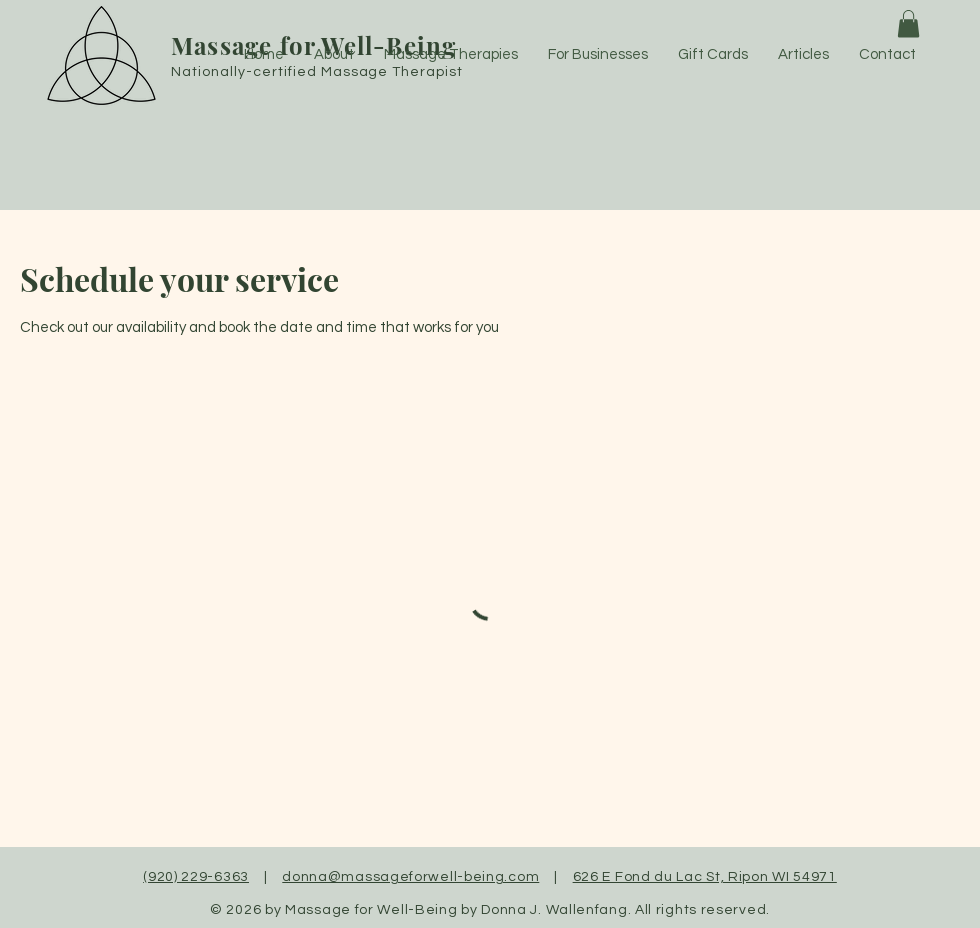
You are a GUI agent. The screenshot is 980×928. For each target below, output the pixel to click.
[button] (908, 23)
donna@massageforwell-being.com (410, 877)
